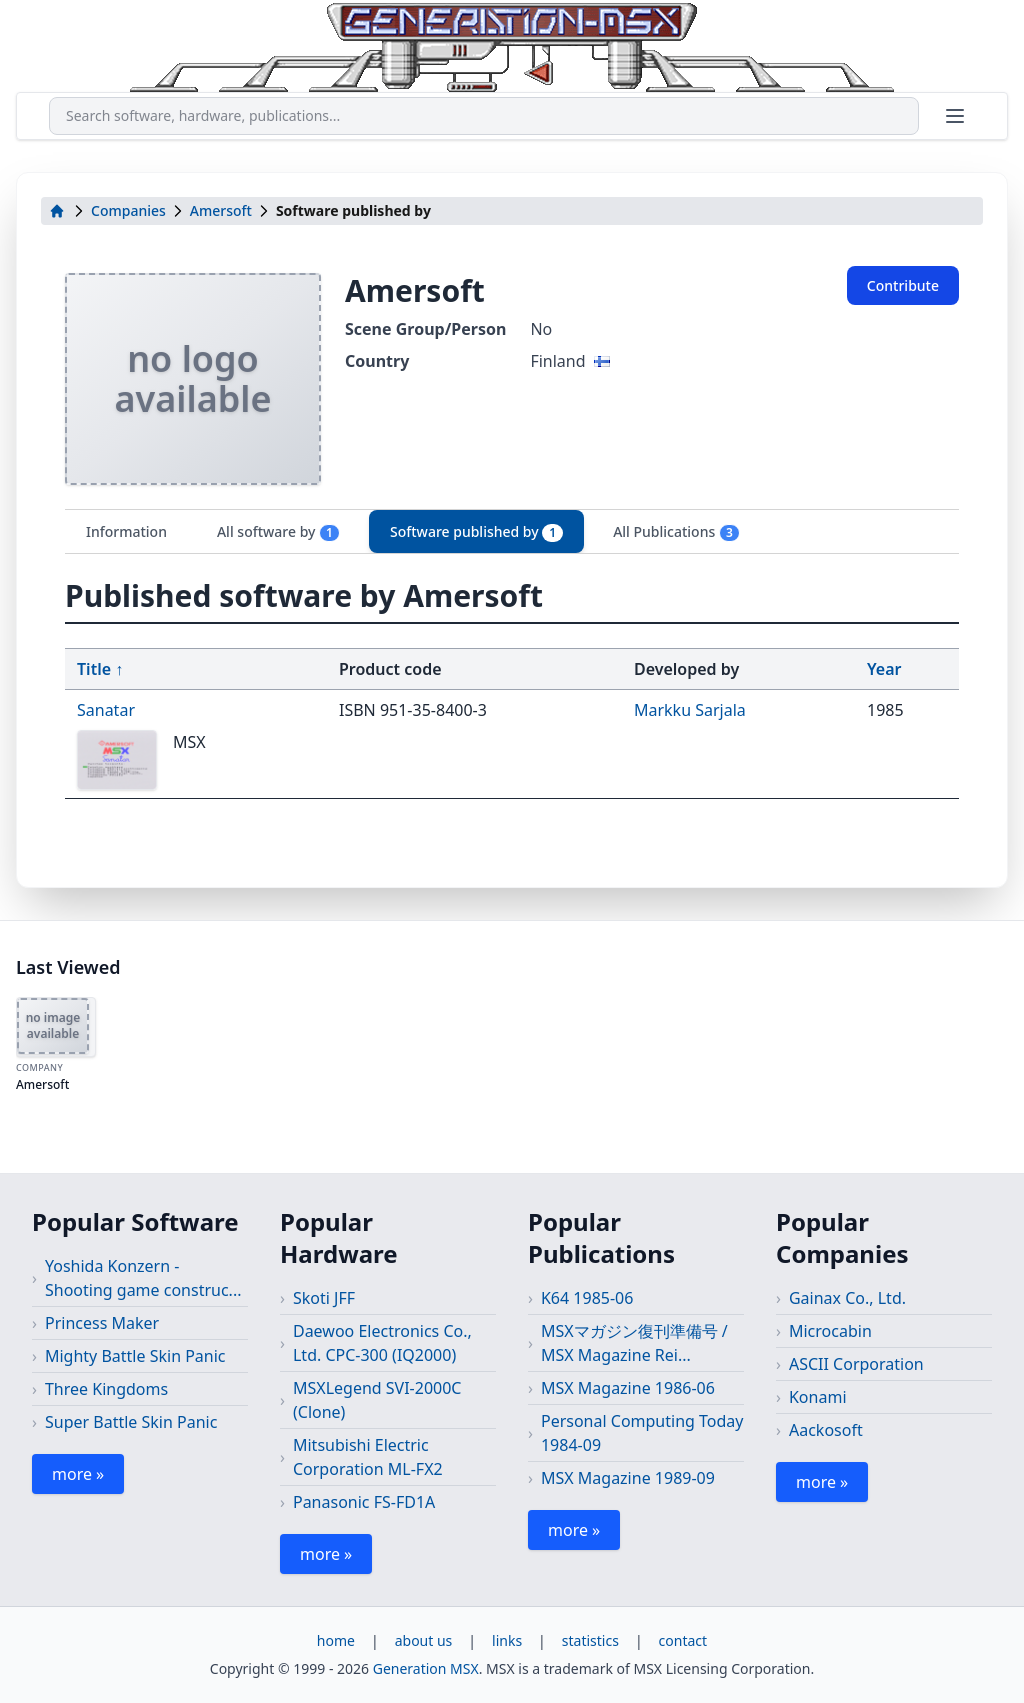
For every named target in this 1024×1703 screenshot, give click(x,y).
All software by (278, 532)
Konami (818, 1397)
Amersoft (221, 210)
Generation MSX (426, 1668)
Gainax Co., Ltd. (847, 1298)
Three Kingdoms (106, 1389)
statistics (590, 1640)
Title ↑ (100, 669)
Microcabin (830, 1331)
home (336, 1640)
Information (126, 531)
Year (884, 669)
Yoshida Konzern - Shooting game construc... (143, 1278)
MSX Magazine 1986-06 (628, 1388)
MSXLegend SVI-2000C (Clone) (377, 1400)
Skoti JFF (324, 1298)
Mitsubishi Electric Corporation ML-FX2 (368, 1457)
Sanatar (106, 710)
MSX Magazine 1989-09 (628, 1478)
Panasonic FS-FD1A (364, 1502)
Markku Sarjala (690, 710)
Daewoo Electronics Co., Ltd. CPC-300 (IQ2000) (382, 1343)
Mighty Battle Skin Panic (135, 1356)
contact (683, 1640)
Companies (128, 210)
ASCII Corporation (856, 1364)
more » (78, 1474)
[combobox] (484, 116)
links (507, 1640)
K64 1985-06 (587, 1298)
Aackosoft (826, 1430)
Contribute (903, 285)
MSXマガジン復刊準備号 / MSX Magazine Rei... (634, 1343)
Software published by (476, 532)
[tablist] (512, 531)
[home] (57, 211)
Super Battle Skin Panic (131, 1422)
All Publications (676, 532)
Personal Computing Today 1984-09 (642, 1433)
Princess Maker (102, 1323)
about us (424, 1640)
